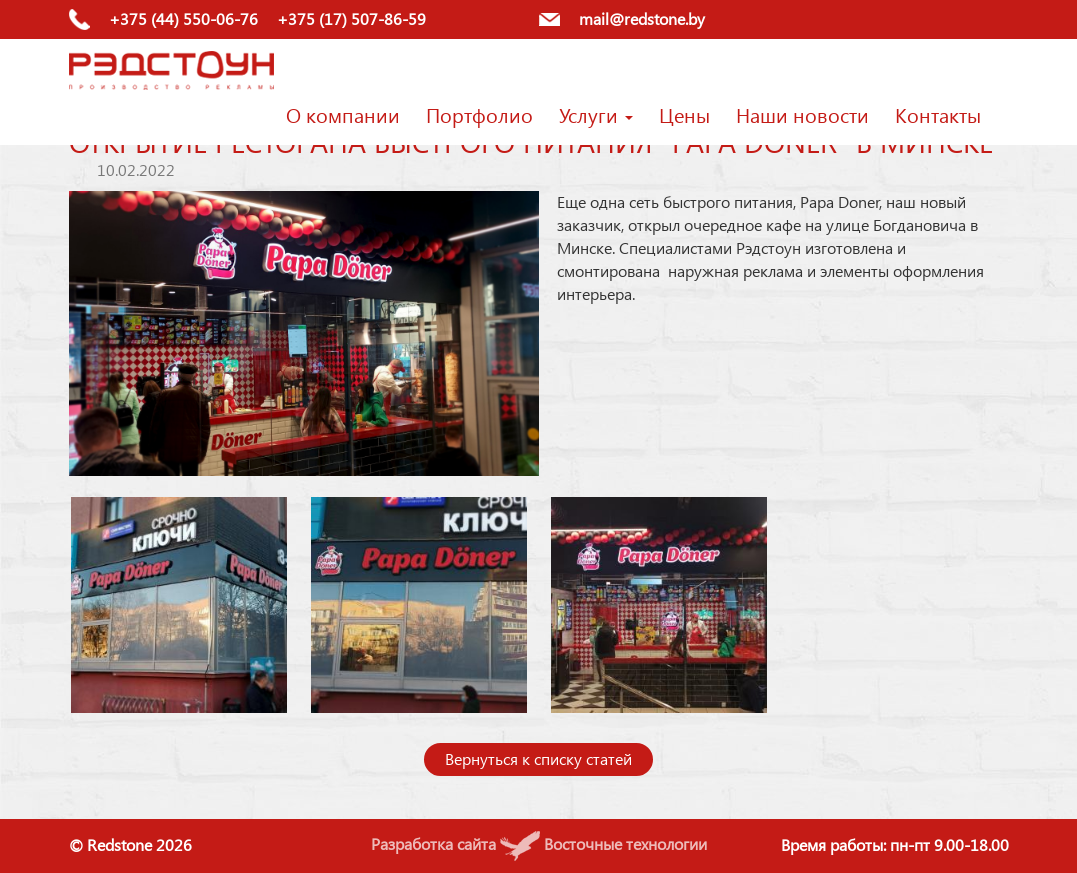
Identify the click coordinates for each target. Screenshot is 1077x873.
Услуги (596, 114)
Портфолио (479, 114)
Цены (684, 114)
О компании (343, 114)
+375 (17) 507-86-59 (351, 18)
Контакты (938, 114)
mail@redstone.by (642, 18)
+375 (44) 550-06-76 (183, 18)
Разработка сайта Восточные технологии (539, 843)
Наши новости (802, 114)
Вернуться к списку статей (538, 758)
